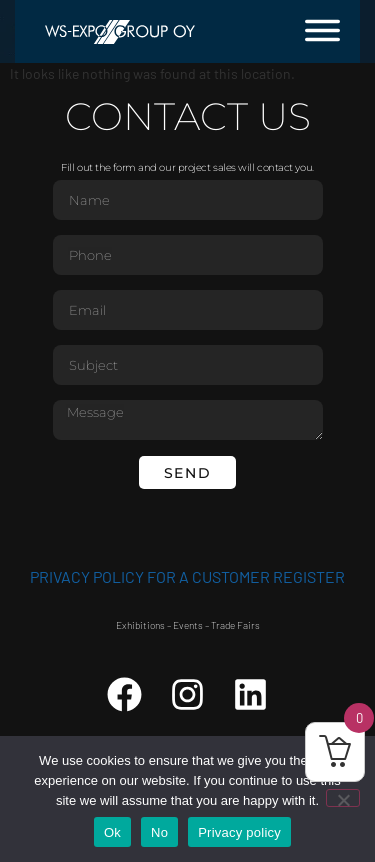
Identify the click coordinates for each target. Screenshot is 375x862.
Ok (112, 832)
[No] (343, 798)
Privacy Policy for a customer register (187, 576)
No (159, 832)
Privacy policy (239, 832)
